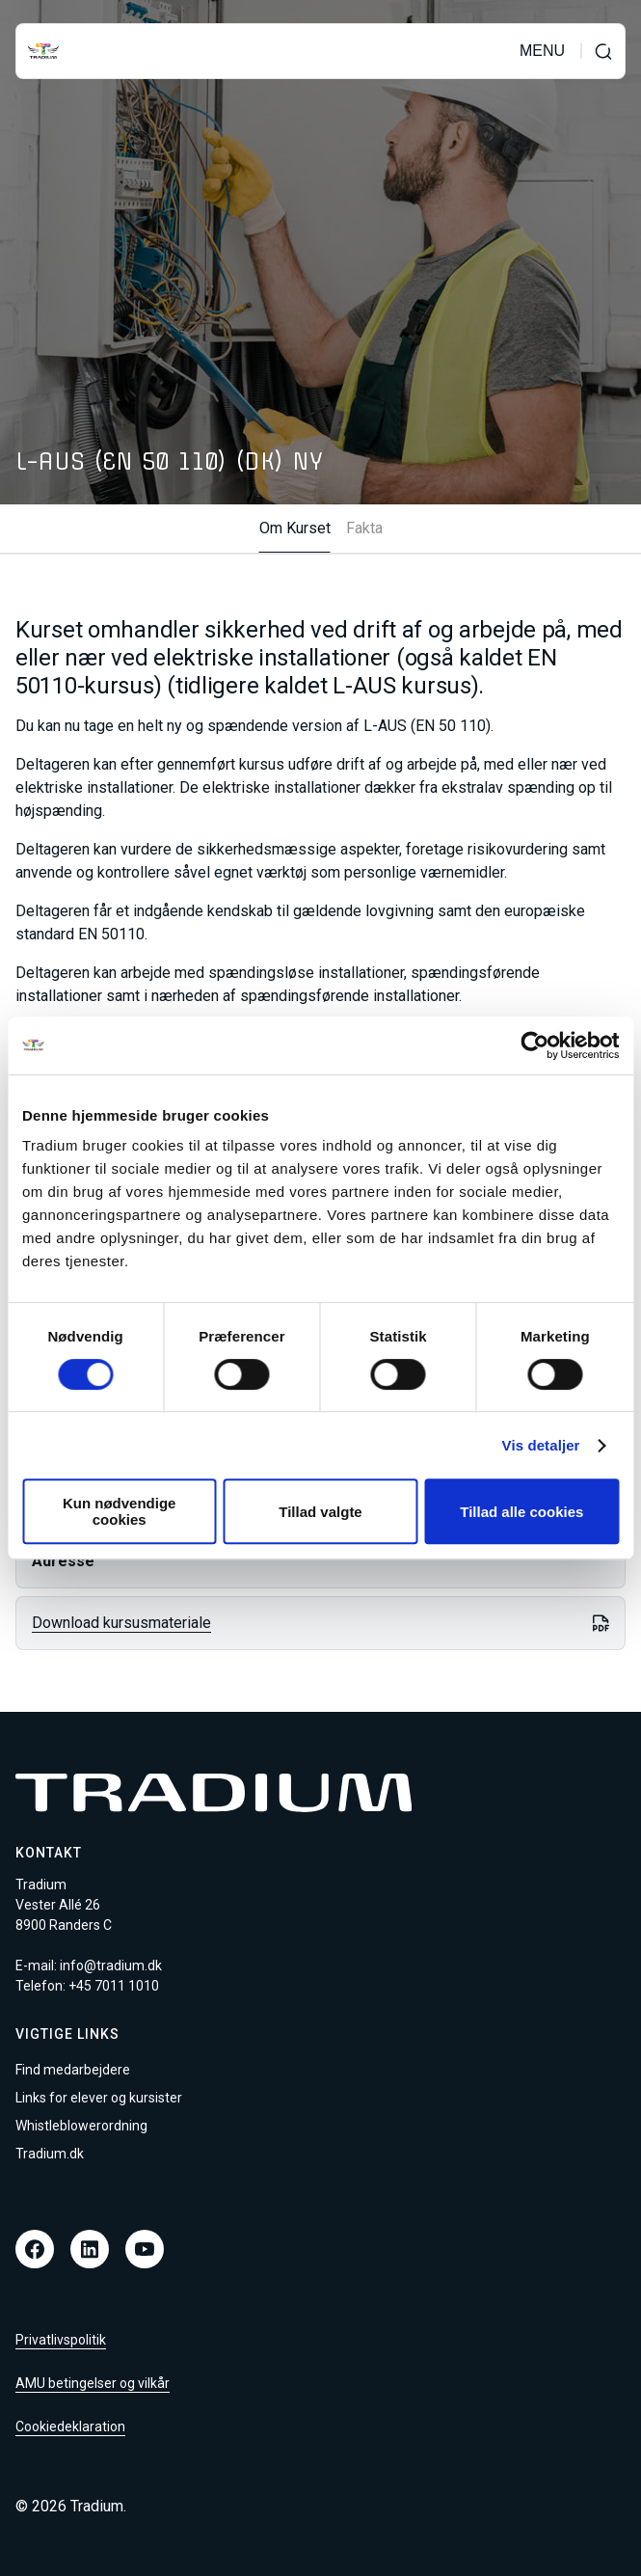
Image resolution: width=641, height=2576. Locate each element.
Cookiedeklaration (70, 2426)
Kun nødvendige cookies (119, 1511)
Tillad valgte (320, 1512)
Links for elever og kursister (98, 2097)
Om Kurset (295, 528)
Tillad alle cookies (521, 1512)
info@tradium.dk (111, 1965)
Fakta (364, 528)
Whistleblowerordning (81, 2125)
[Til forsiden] (43, 51)
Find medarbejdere (72, 2069)
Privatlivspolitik (60, 2339)
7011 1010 (126, 1985)
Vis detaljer (541, 1445)
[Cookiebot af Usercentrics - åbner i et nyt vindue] (534, 1045)
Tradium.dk (49, 2153)
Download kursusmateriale (121, 1622)
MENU (542, 51)
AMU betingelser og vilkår (92, 2383)
